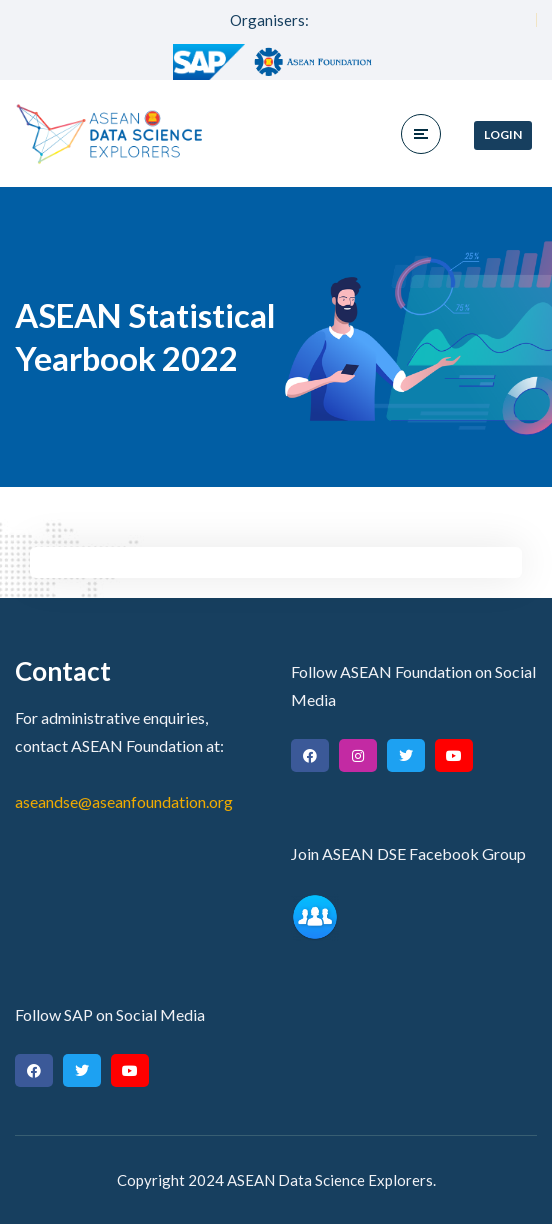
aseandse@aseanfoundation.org (124, 801)
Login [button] (503, 134)
